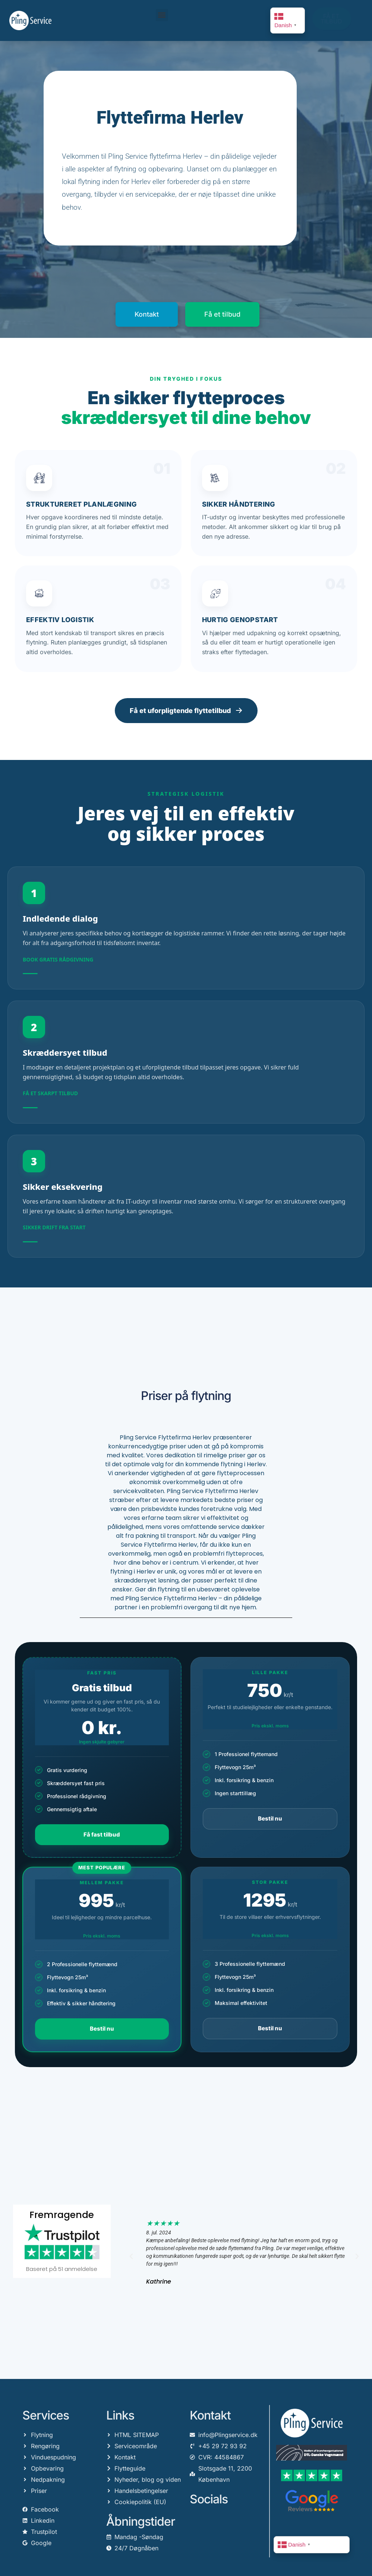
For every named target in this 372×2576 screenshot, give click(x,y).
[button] (162, 15)
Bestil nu (270, 1818)
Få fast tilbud (101, 1834)
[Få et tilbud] (186, 1062)
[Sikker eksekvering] (186, 1196)
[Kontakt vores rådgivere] (186, 927)
